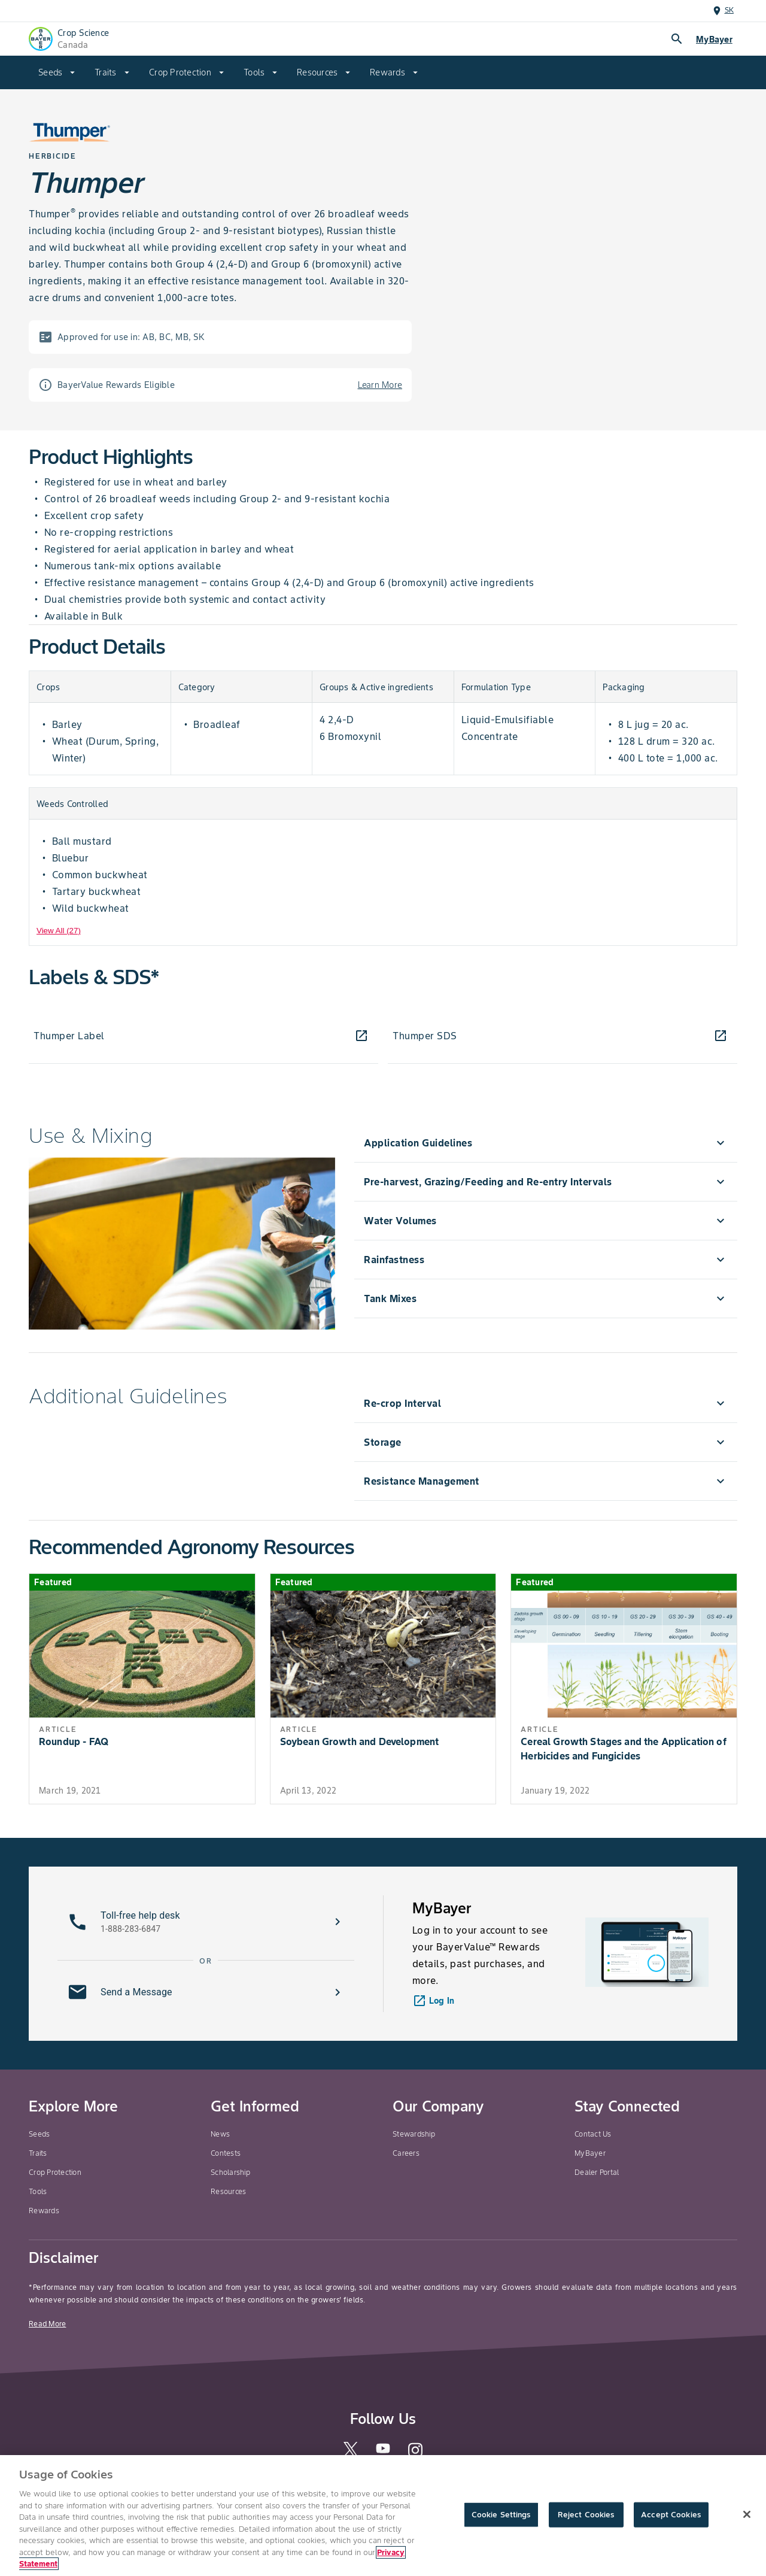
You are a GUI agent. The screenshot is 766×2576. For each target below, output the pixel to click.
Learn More (380, 385)
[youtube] (383, 2452)
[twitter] (351, 2454)
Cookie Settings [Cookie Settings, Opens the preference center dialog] (501, 2515)
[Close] (747, 2514)
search (677, 39)
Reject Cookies (586, 2515)
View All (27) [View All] (59, 930)
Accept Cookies (671, 2515)
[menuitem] (57, 72)
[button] (205, 1921)
